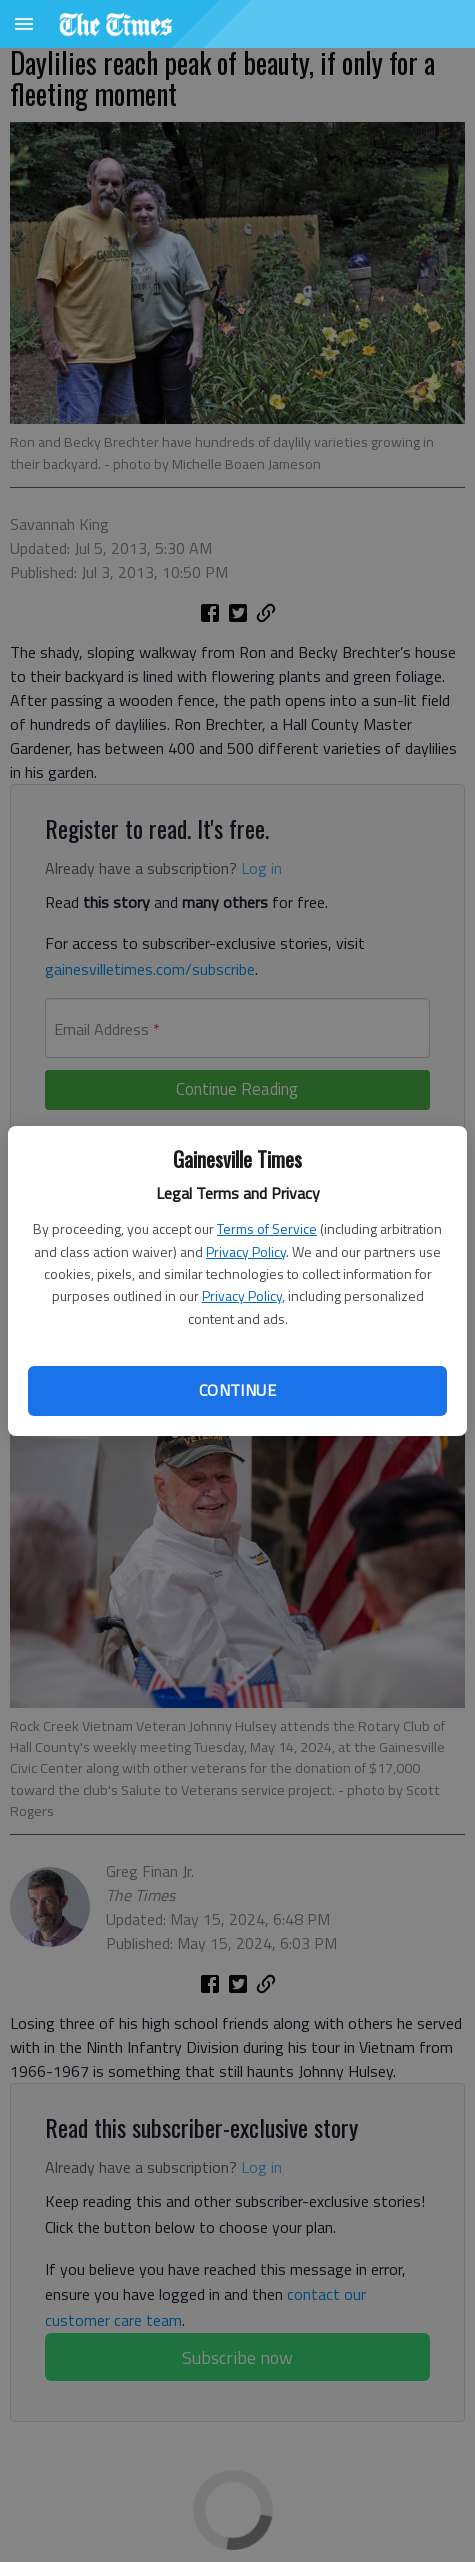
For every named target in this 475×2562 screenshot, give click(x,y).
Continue (237, 1390)
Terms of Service (267, 1228)
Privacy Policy (246, 1251)
